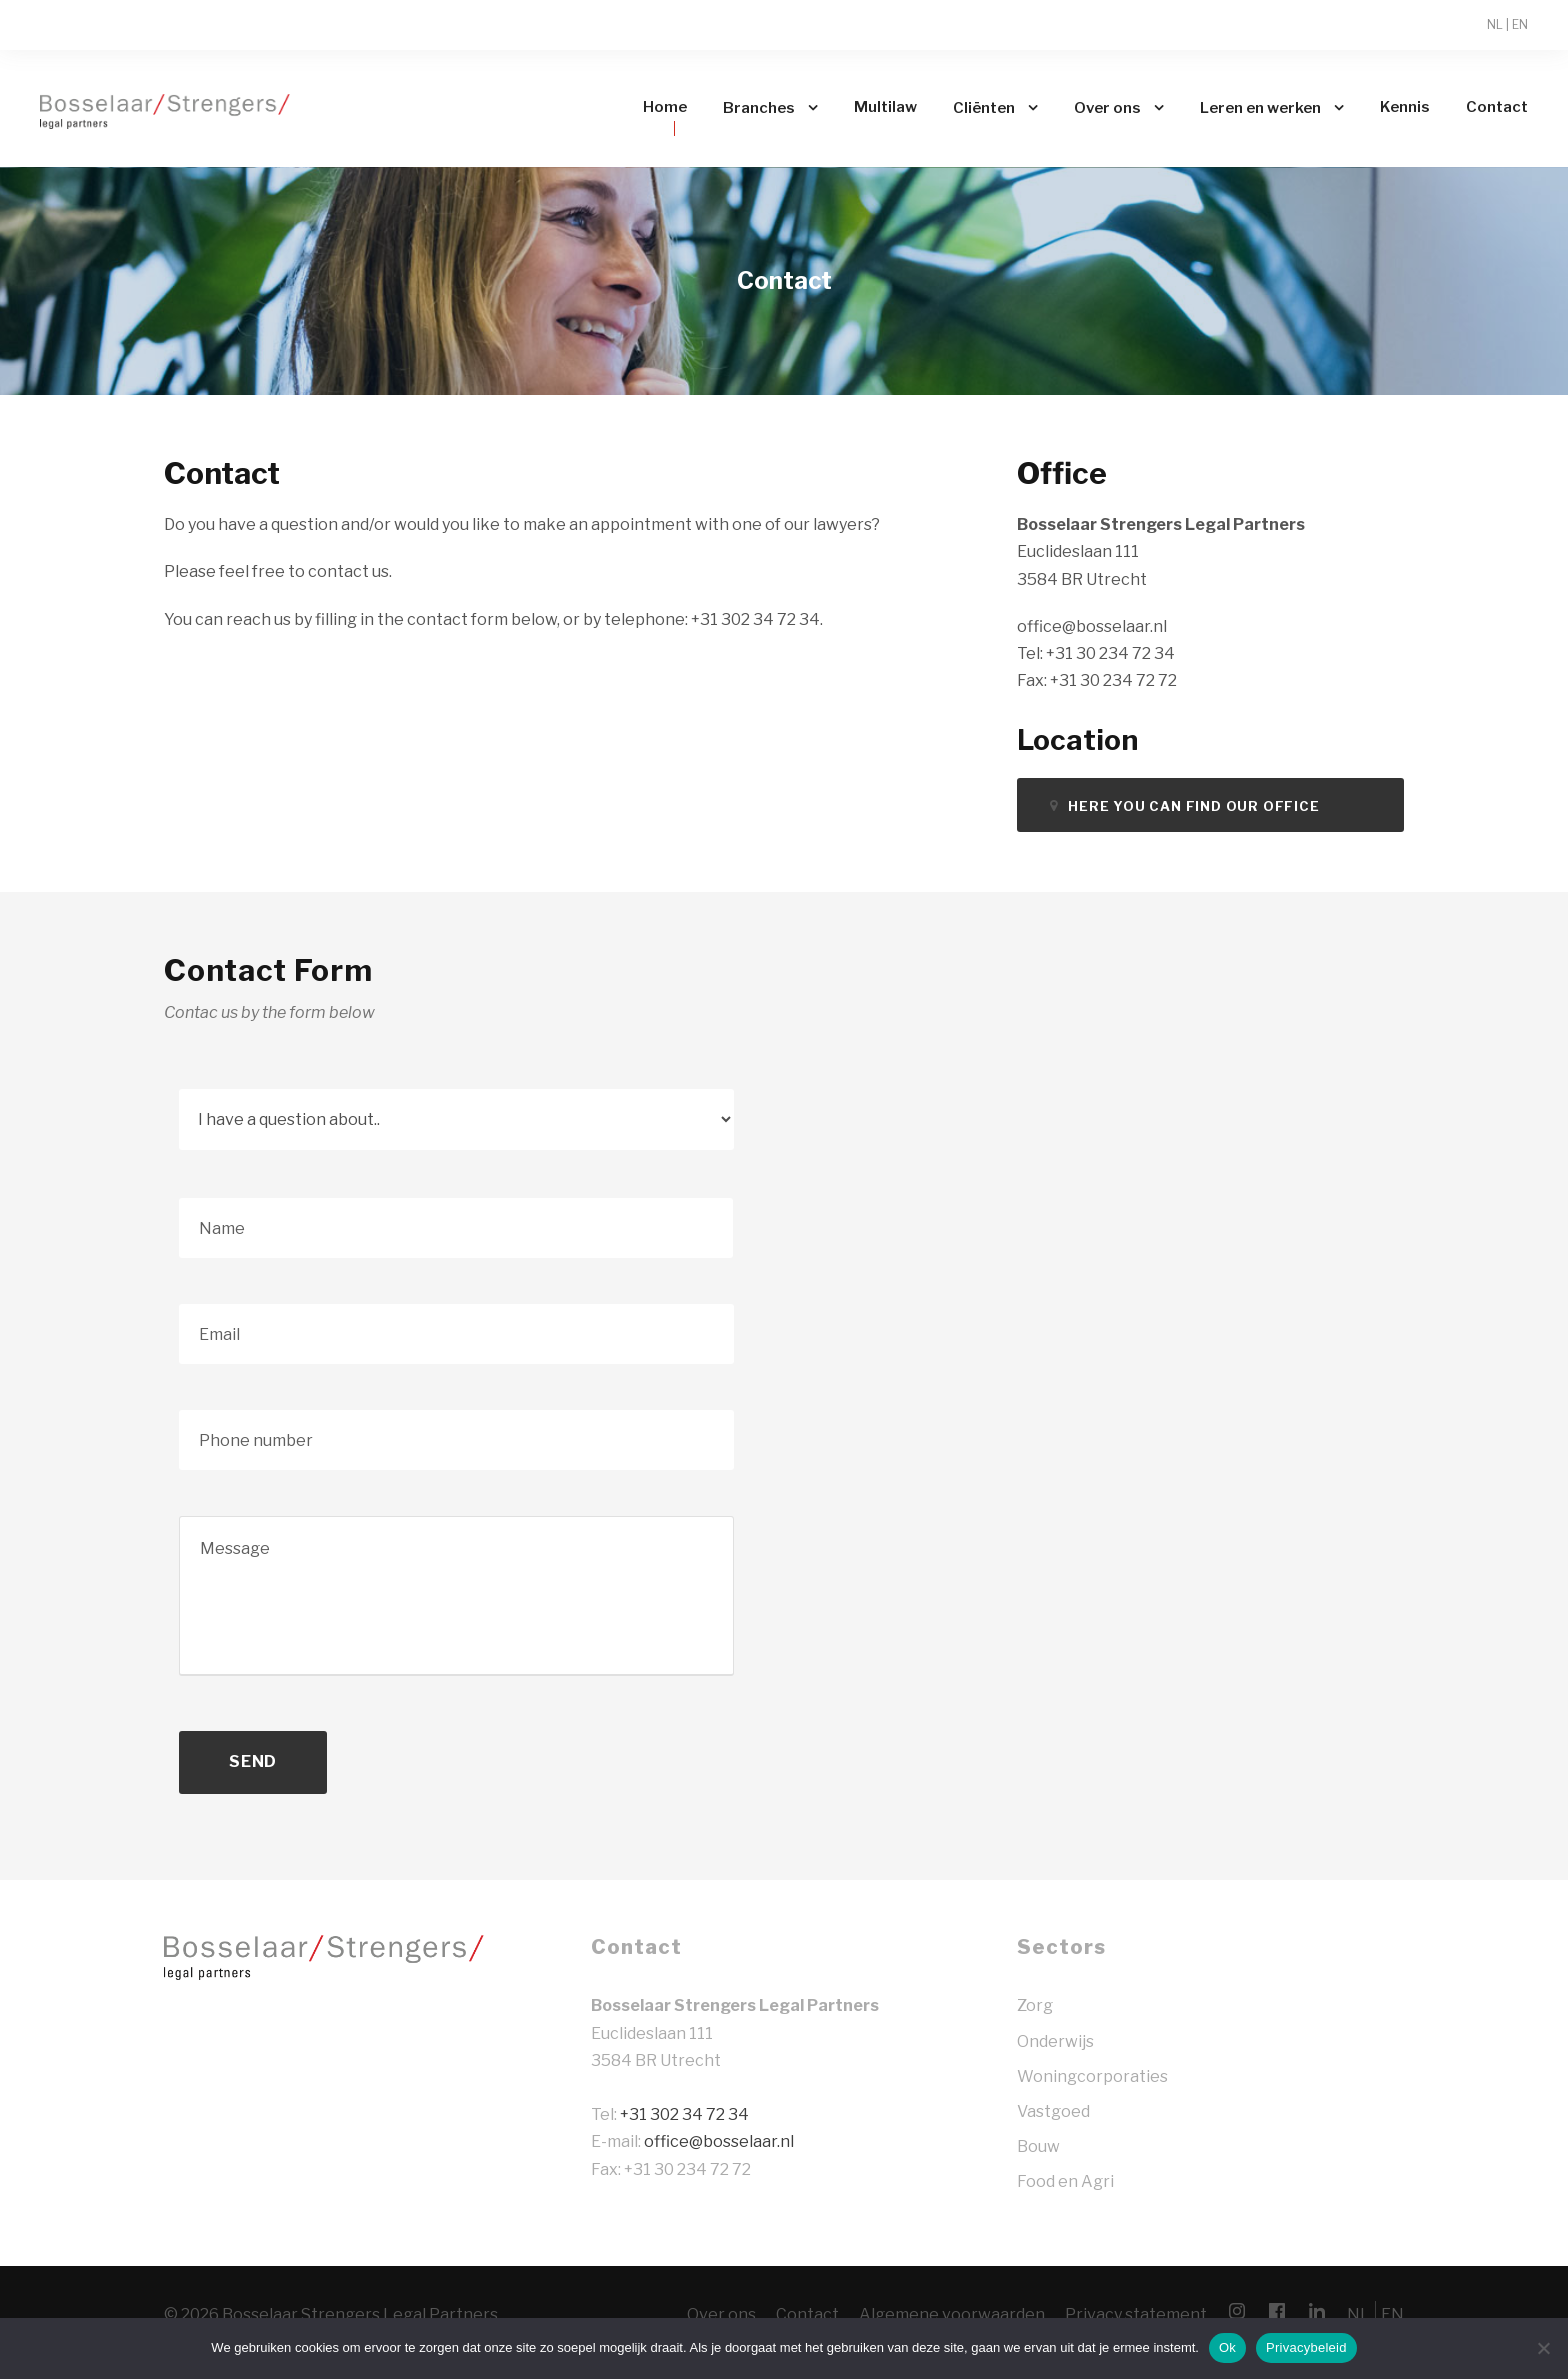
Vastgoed (1053, 2111)
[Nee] (1543, 2348)
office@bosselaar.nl (719, 2141)
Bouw (1038, 2146)
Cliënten (984, 108)
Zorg (1035, 2005)
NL (1495, 24)
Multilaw (885, 107)
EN (1520, 24)
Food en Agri (1065, 2181)
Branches (759, 108)
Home (665, 107)
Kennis (1405, 107)
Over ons (1107, 108)
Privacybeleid (1306, 2347)
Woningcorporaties (1092, 2076)
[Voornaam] (456, 1228)
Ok (1227, 2347)
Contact (1497, 107)
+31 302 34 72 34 (684, 2114)
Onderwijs (1055, 2041)
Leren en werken (1260, 108)
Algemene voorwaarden (952, 2314)
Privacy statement (1136, 2314)
